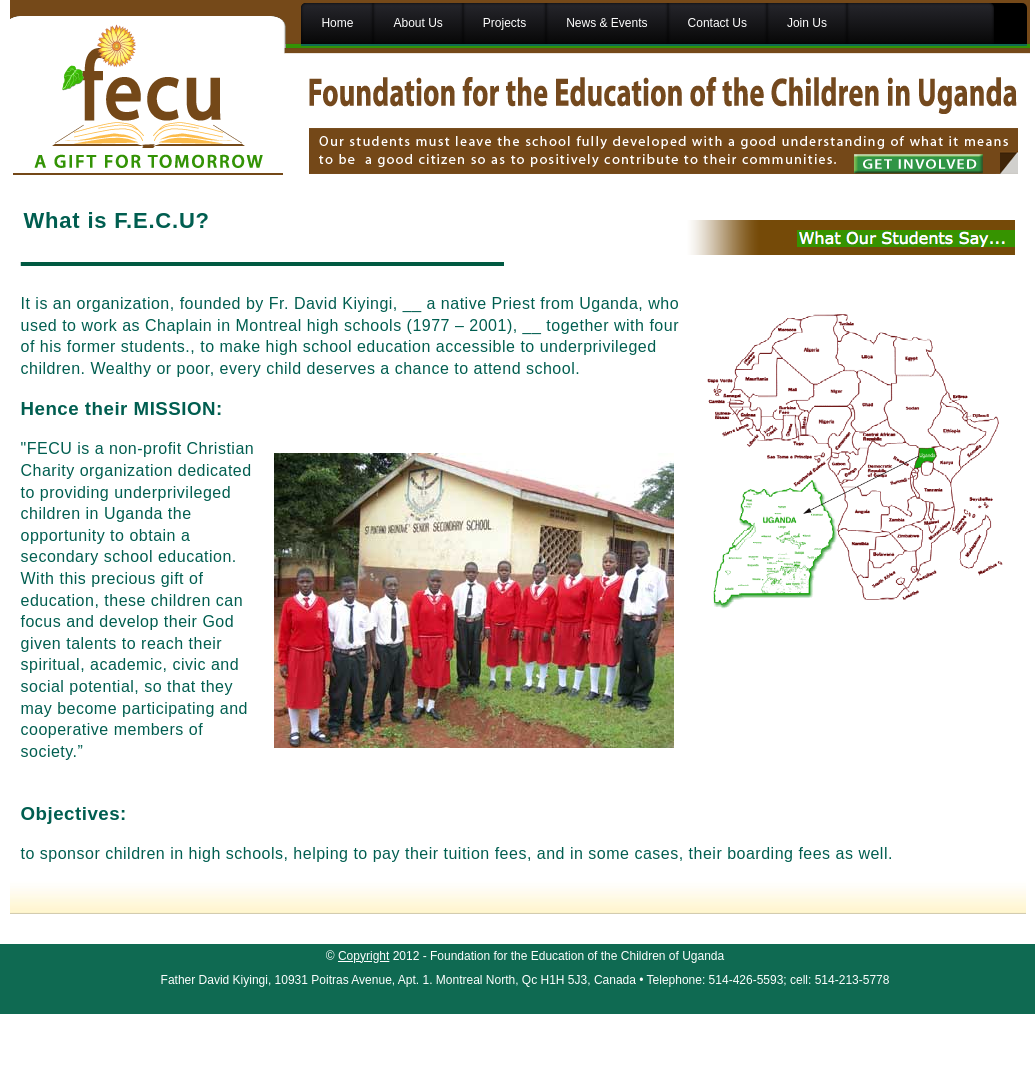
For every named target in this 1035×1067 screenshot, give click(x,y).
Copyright (363, 956)
